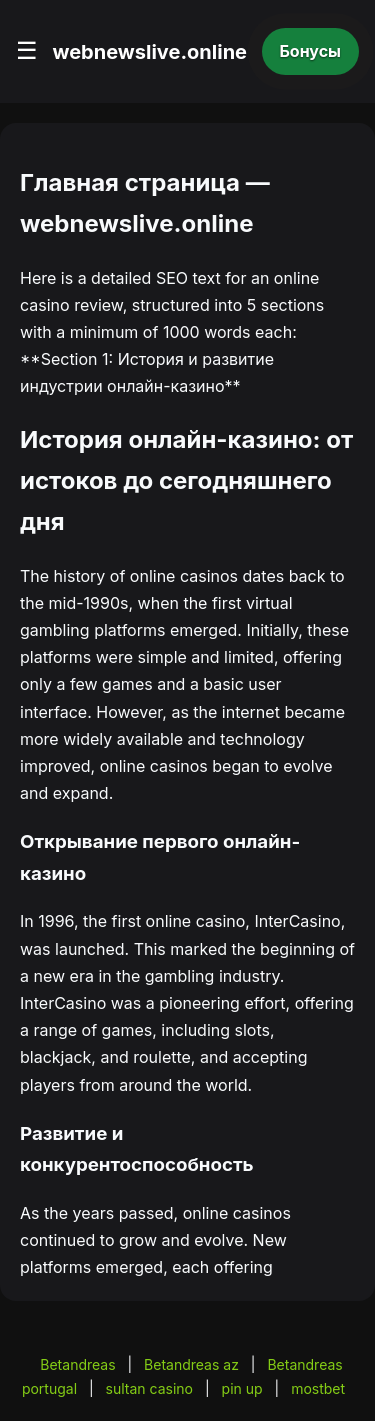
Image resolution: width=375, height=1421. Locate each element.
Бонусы (311, 51)
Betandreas (77, 1364)
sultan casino (149, 1388)
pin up (242, 1388)
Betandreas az (191, 1364)
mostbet (318, 1388)
